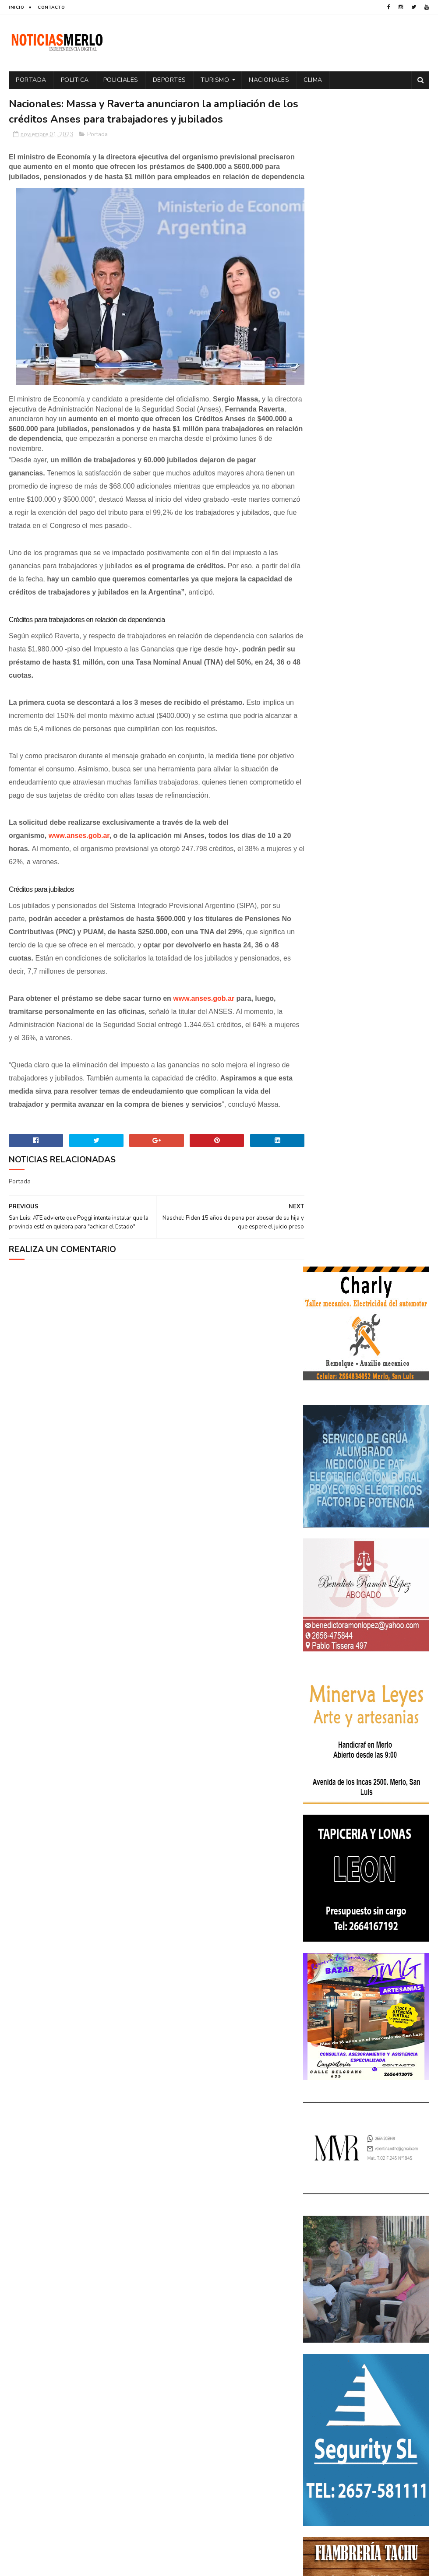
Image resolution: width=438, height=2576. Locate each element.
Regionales (370, 2358)
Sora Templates (60, 2565)
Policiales (120, 80)
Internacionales (380, 2297)
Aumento (363, 2220)
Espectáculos (326, 2297)
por (312, 2343)
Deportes (169, 80)
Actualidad (323, 2220)
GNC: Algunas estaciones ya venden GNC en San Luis (388, 2136)
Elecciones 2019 (329, 2281)
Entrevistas (378, 2281)
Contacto (51, 7)
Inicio (16, 7)
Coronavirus (325, 2235)
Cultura (318, 2251)
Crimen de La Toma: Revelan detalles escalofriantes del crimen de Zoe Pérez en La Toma (366, 2091)
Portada (31, 80)
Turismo (215, 80)
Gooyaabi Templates (155, 2565)
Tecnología (365, 2373)
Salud (404, 2358)
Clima (313, 80)
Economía (320, 2266)
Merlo (315, 2312)
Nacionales (269, 80)
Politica (75, 80)
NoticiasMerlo (346, 1977)
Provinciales (325, 2358)
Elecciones (400, 2266)
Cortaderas (372, 2235)
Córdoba (399, 2220)
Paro (385, 2312)
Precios (376, 2343)
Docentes (392, 2251)
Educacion (359, 2266)
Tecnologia (323, 2373)
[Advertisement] (76, 2490)
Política (392, 2327)
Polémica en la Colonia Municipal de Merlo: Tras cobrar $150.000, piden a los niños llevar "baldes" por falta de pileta (366, 2036)
